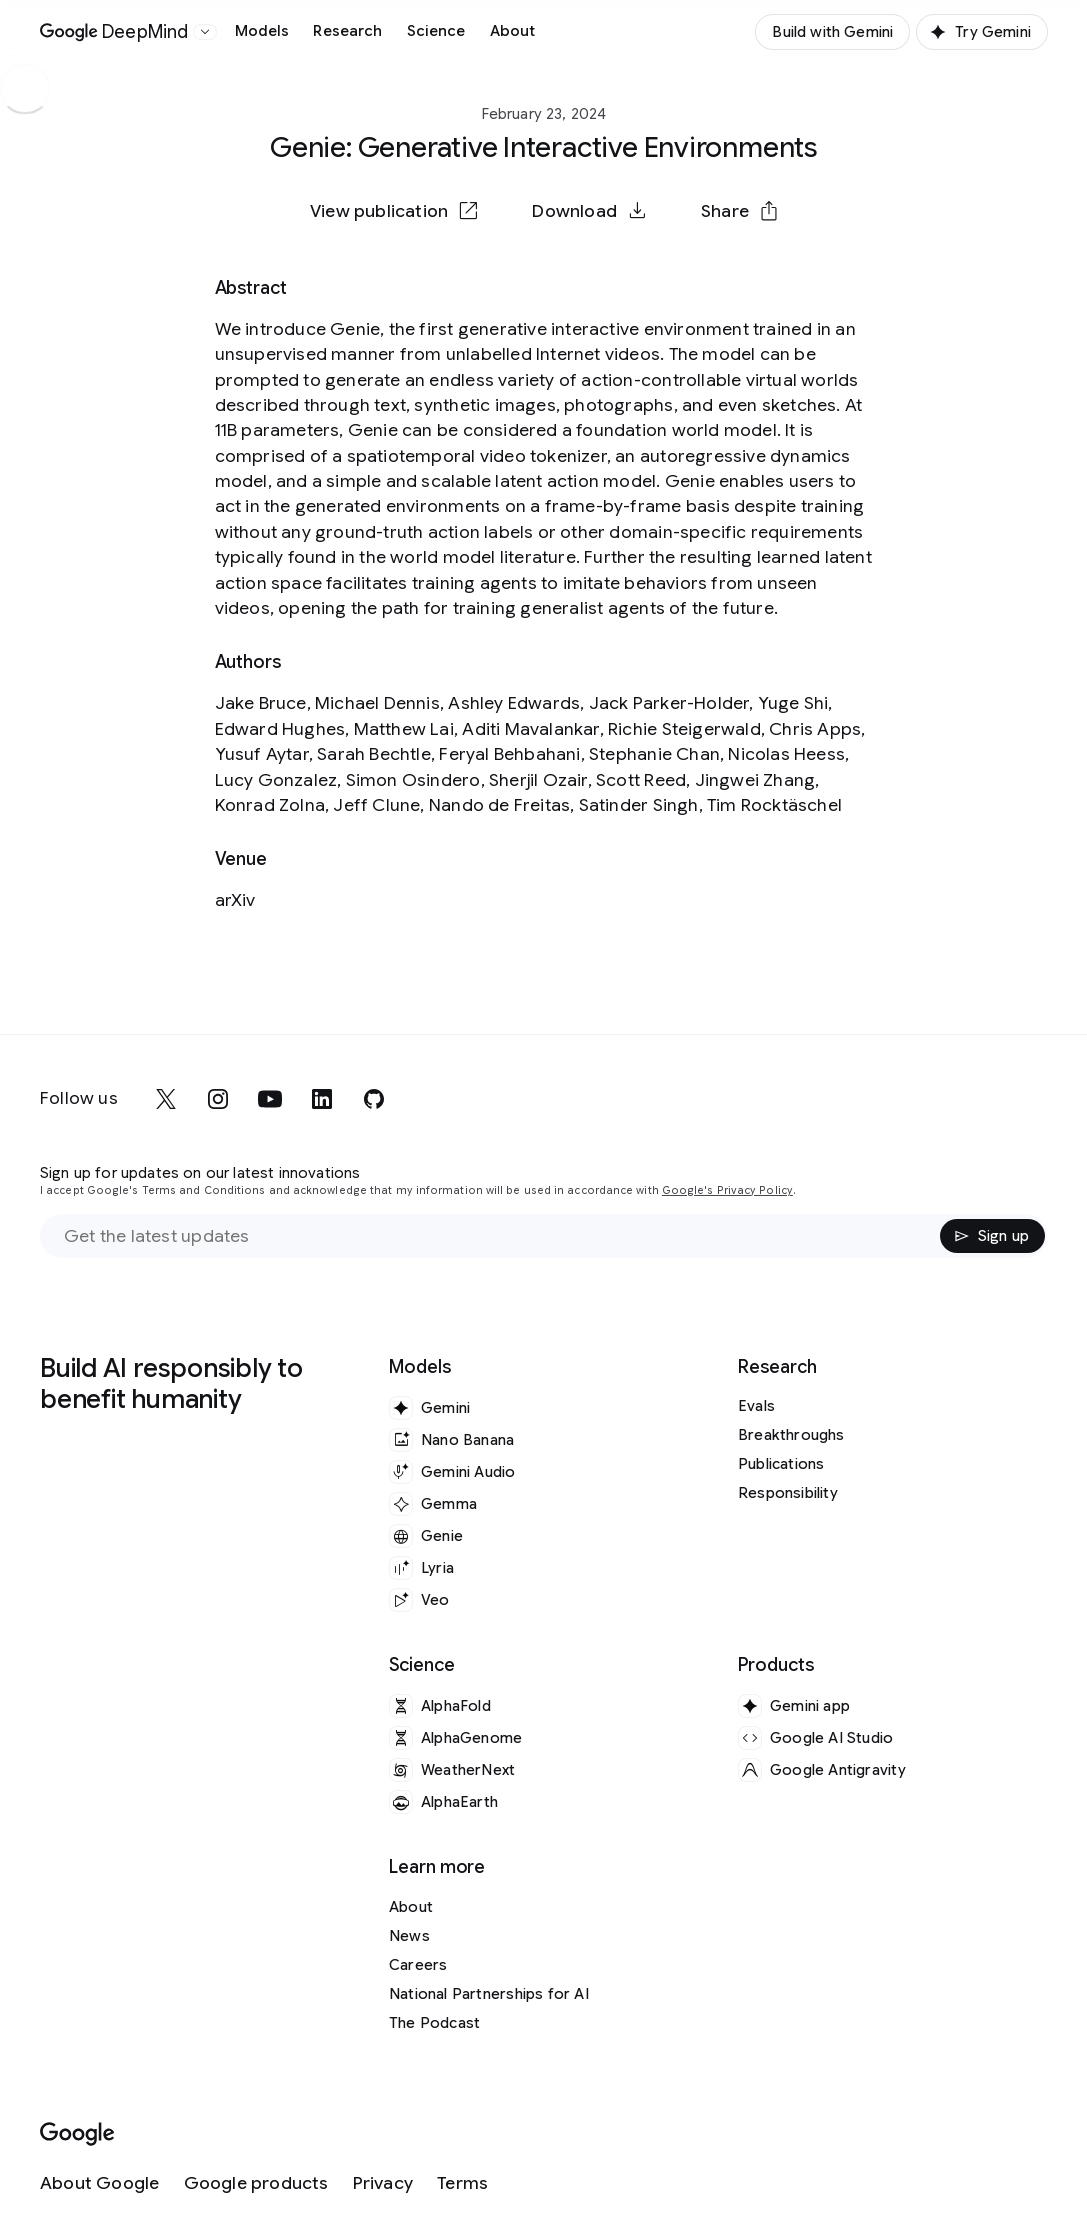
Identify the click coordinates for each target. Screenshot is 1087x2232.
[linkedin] (322, 1099)
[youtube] (270, 1099)
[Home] (114, 32)
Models (262, 31)
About (513, 31)
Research (347, 31)
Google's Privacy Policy (727, 1190)
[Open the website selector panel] (205, 32)
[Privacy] (383, 2183)
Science (436, 31)
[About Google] (100, 2183)
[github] (374, 1099)
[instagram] (218, 1099)
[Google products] (256, 2183)
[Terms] (462, 2183)
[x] (166, 1099)
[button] (739, 211)
